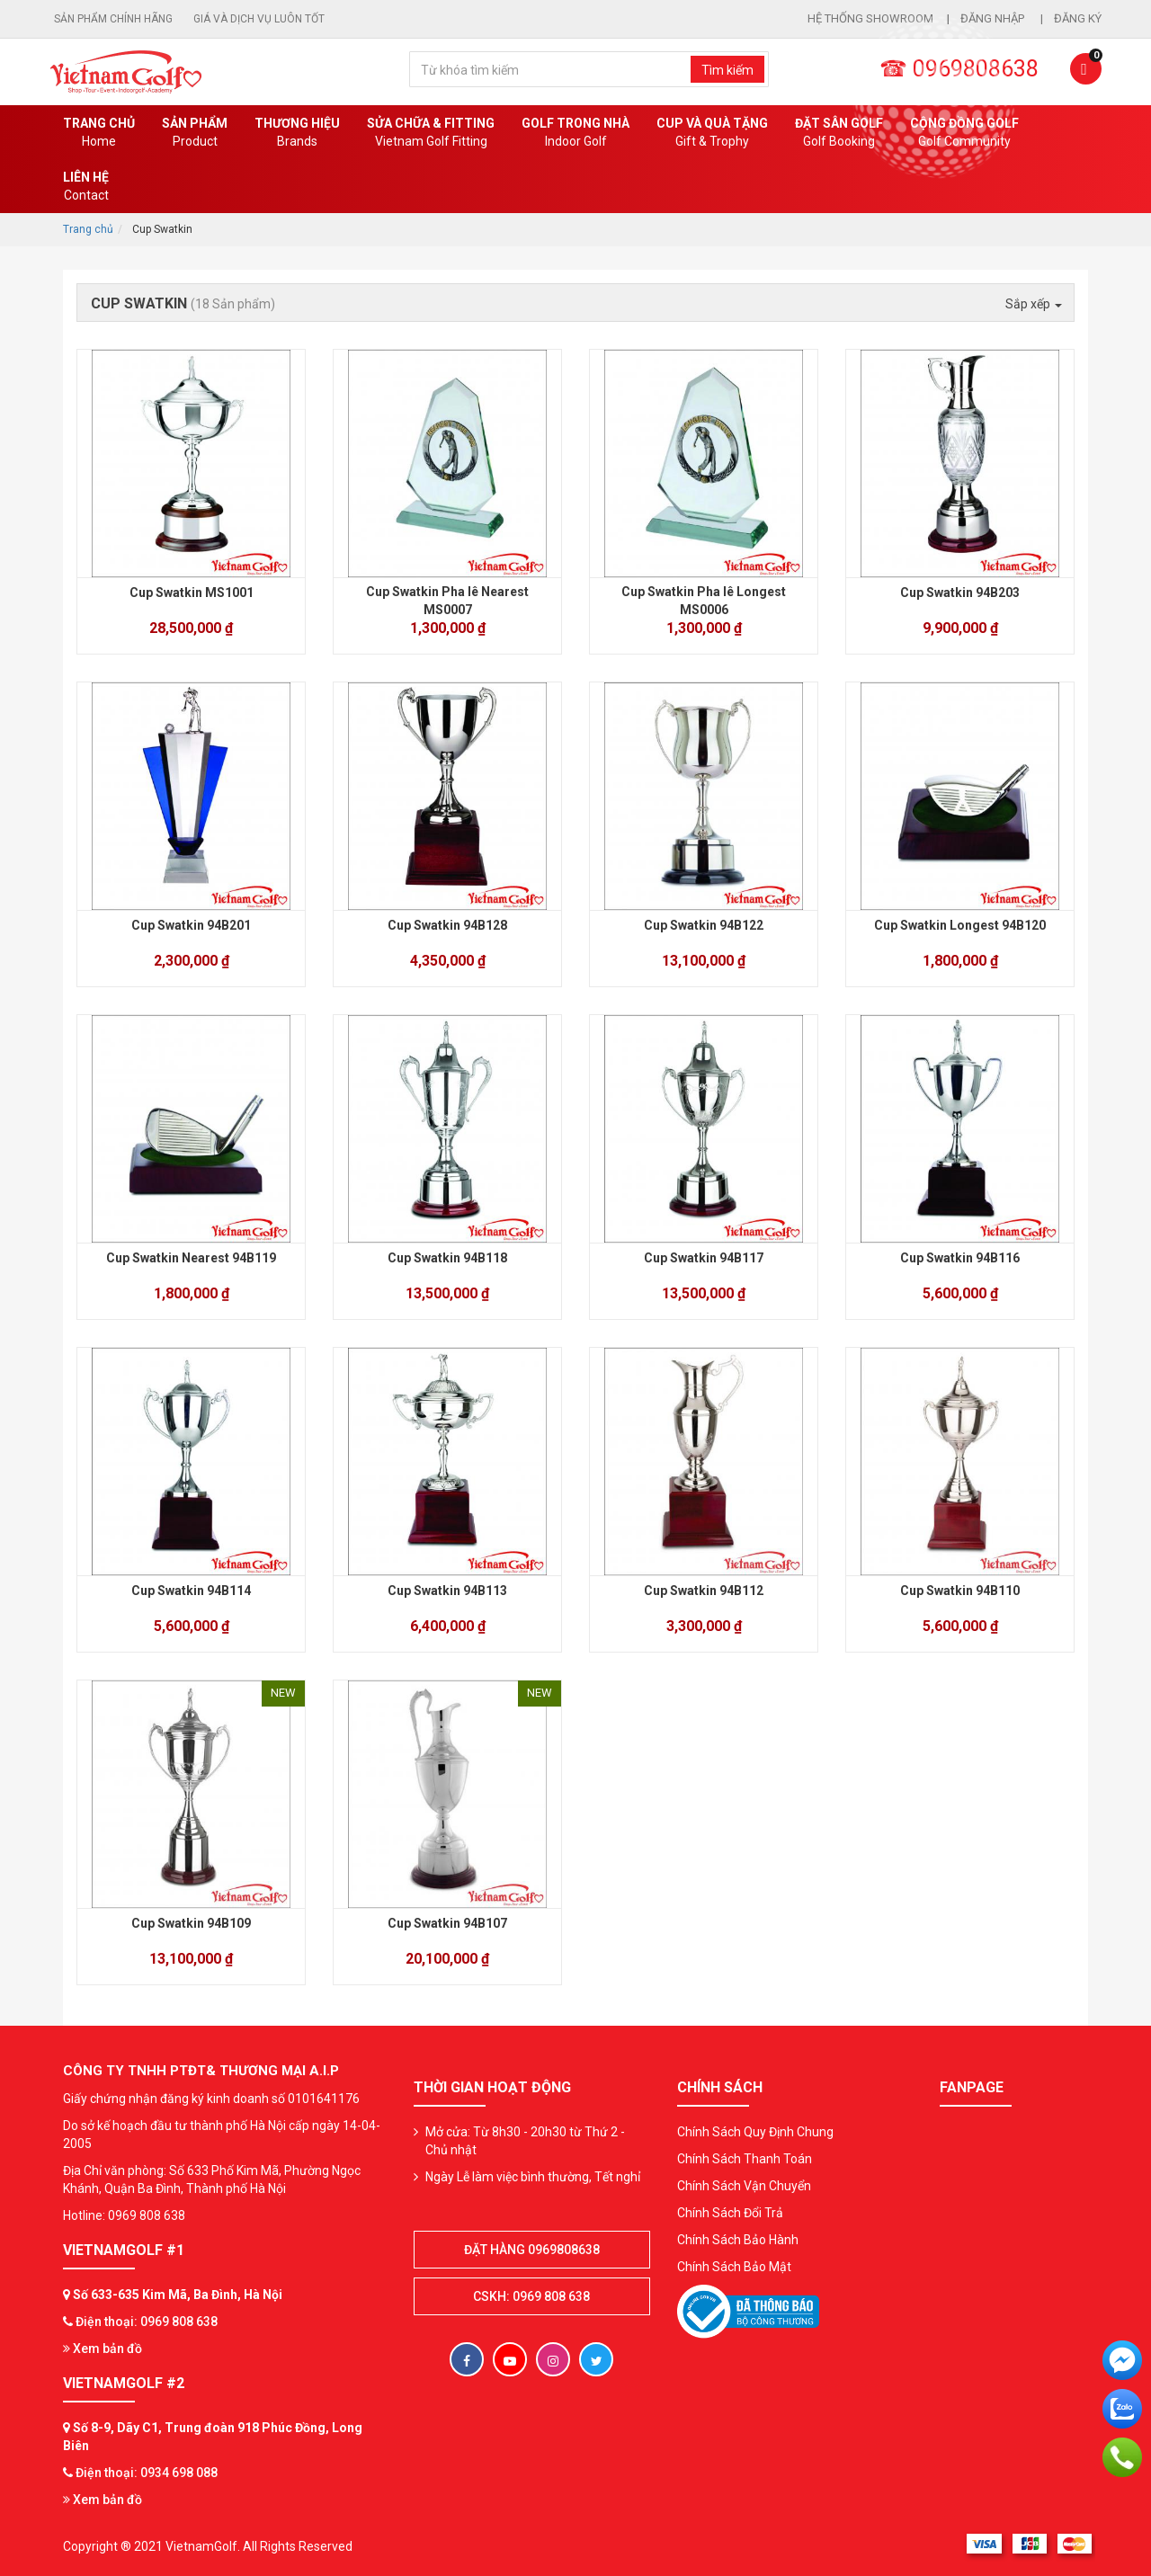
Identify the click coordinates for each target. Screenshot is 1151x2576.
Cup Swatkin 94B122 (703, 925)
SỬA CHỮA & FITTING (431, 133)
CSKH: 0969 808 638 (531, 2296)
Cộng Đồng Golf (964, 133)
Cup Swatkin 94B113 (447, 1590)
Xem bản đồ (102, 2348)
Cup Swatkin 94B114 (191, 1590)
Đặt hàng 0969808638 (532, 2249)
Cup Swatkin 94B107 (447, 1923)
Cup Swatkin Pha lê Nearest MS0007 (447, 600)
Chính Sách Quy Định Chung (755, 2132)
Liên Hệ (86, 187)
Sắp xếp (1033, 304)
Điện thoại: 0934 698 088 (147, 2472)
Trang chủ (99, 133)
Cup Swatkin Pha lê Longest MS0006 (703, 600)
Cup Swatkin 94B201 (191, 925)
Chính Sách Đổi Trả (730, 2213)
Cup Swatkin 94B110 (960, 1590)
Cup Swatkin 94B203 (960, 592)
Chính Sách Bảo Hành (738, 2240)
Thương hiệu (297, 133)
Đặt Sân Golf (839, 133)
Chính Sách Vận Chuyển (744, 2186)
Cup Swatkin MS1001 (191, 592)
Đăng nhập (993, 18)
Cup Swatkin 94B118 (447, 1258)
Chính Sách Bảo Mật (734, 2267)
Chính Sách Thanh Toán (744, 2159)
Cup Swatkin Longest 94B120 (960, 925)
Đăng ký (1078, 18)
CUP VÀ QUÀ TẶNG (712, 133)
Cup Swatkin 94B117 (703, 1258)
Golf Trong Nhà (575, 133)
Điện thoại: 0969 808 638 (147, 2321)
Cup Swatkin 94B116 (960, 1258)
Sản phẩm (195, 133)
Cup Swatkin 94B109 (191, 1923)
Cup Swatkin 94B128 (447, 925)
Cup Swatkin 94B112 (703, 1590)
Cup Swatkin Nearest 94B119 (191, 1258)
